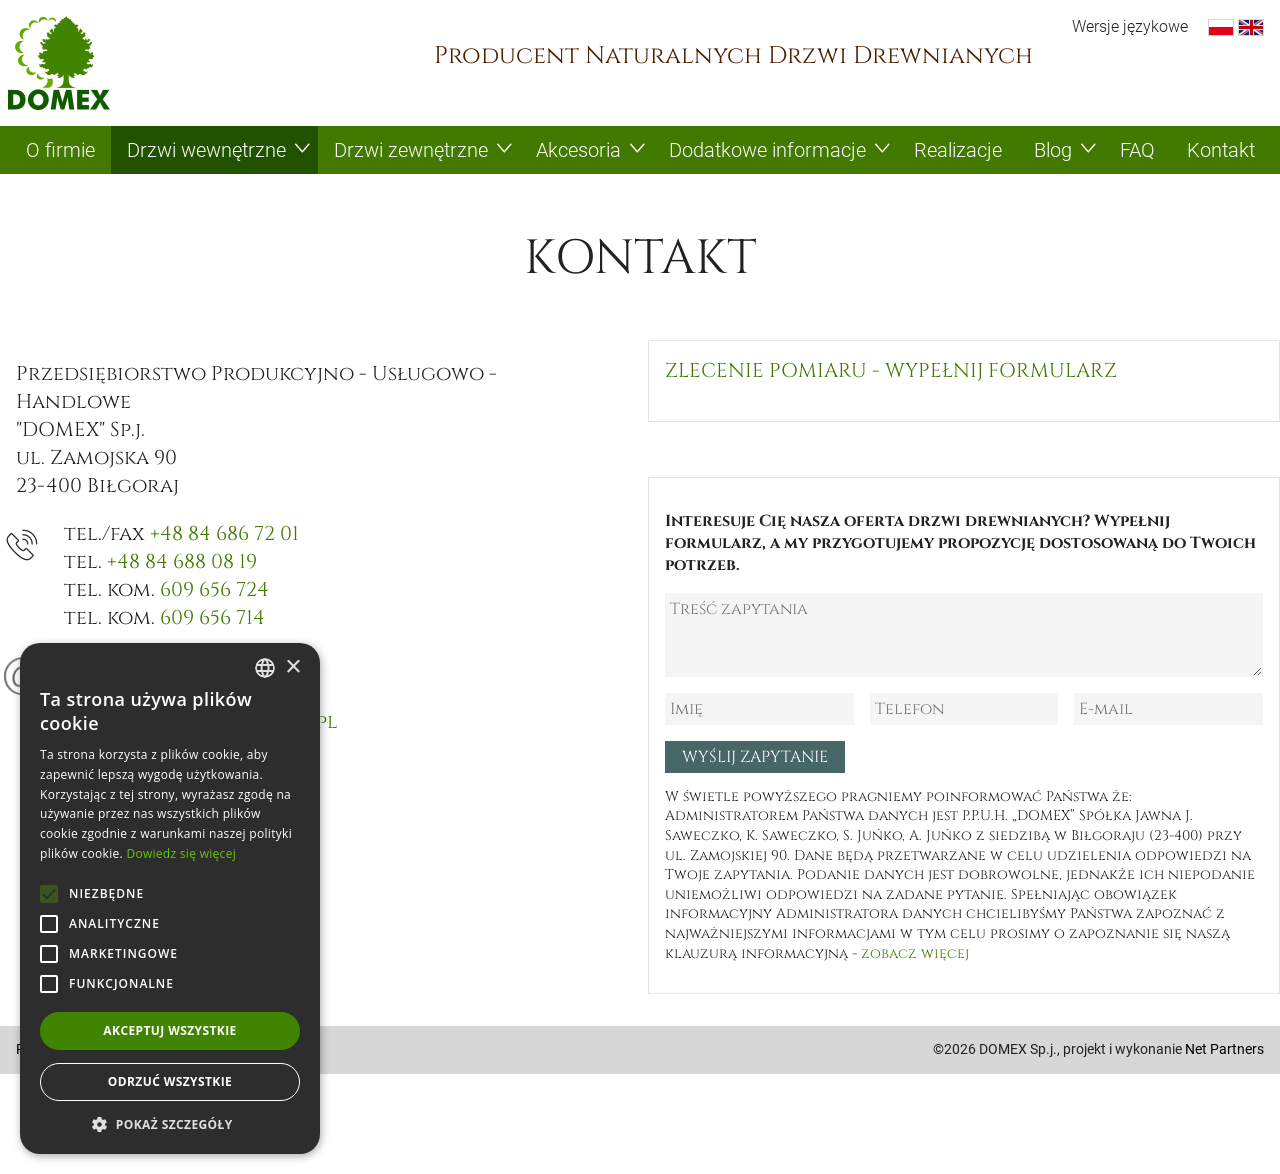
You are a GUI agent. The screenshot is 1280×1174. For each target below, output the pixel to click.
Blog (1053, 150)
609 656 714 (212, 617)
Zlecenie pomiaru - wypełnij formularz (891, 370)
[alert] (170, 898)
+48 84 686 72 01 (224, 533)
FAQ (1137, 150)
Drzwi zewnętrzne (411, 150)
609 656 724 (214, 589)
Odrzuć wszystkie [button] (170, 1081)
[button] (170, 1124)
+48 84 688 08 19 (182, 561)
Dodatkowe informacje (767, 150)
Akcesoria (578, 150)
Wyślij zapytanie (755, 757)
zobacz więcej (915, 953)
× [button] (292, 667)
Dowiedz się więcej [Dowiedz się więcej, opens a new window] (181, 853)
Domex (59, 63)
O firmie (60, 150)
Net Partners (1224, 1049)
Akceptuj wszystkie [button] (169, 1030)
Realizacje (958, 150)
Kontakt (1221, 150)
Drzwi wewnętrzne (206, 150)
